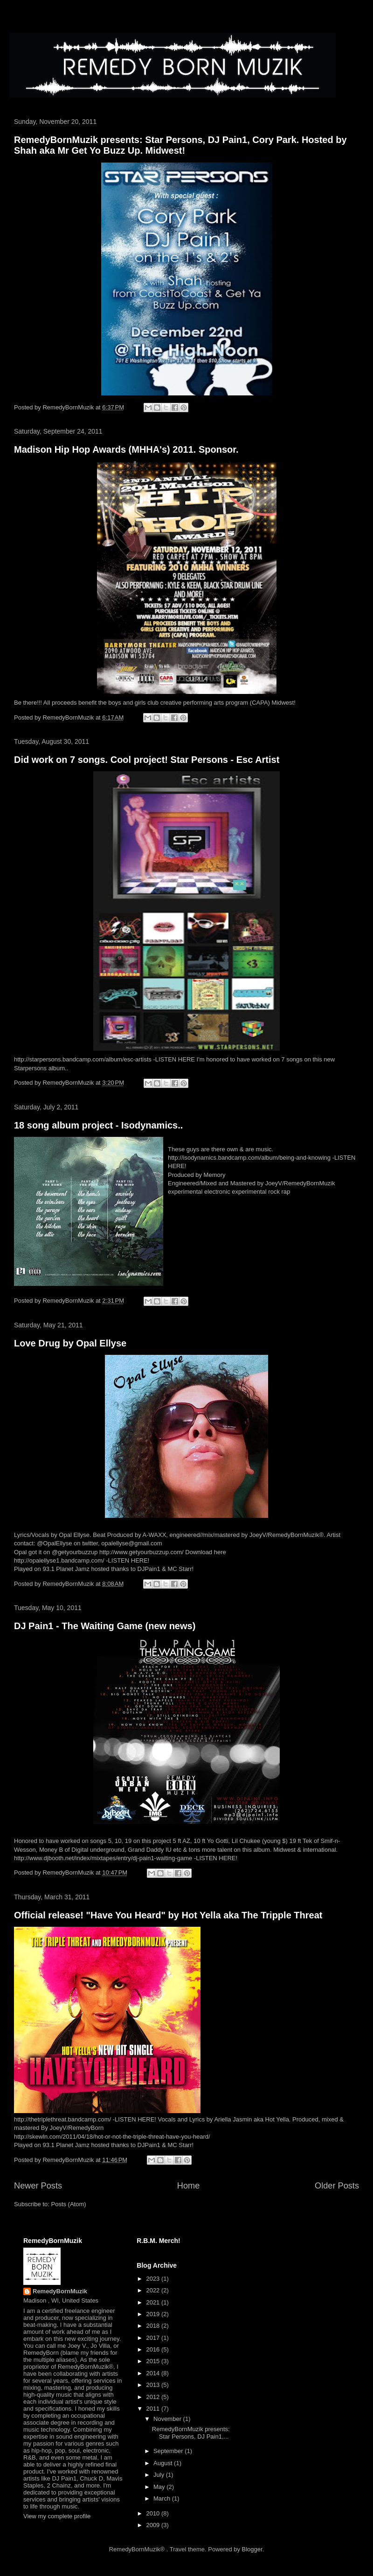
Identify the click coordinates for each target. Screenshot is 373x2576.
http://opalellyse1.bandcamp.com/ (59, 1560)
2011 (153, 2408)
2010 (153, 2513)
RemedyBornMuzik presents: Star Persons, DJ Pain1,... (191, 2433)
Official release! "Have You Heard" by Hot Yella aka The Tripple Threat (168, 1915)
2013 (153, 2384)
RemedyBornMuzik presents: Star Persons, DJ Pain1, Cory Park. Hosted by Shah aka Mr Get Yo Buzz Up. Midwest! (180, 145)
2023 (153, 2278)
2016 (153, 2349)
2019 (153, 2314)
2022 (153, 2290)
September (169, 2450)
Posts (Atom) (68, 2204)
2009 (153, 2525)
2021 (153, 2302)
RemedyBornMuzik (60, 2291)
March (162, 2498)
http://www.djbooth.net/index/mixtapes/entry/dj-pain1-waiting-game (103, 1858)
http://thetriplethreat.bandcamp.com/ (62, 2119)
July (159, 2474)
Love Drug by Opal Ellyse (70, 1343)
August (163, 2463)
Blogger (252, 2549)
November (168, 2418)
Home (188, 2185)
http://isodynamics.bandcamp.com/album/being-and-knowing (249, 1157)
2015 (153, 2361)
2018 (153, 2325)
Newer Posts (38, 2185)
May (159, 2486)
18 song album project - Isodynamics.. (98, 1125)
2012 (153, 2396)
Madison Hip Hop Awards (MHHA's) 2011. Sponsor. (126, 449)
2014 (153, 2373)
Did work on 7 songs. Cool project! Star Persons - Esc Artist (146, 759)
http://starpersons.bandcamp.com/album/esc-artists (83, 1059)
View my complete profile (56, 2516)
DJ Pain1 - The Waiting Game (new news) (104, 1626)
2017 (153, 2337)
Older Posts (337, 2185)
